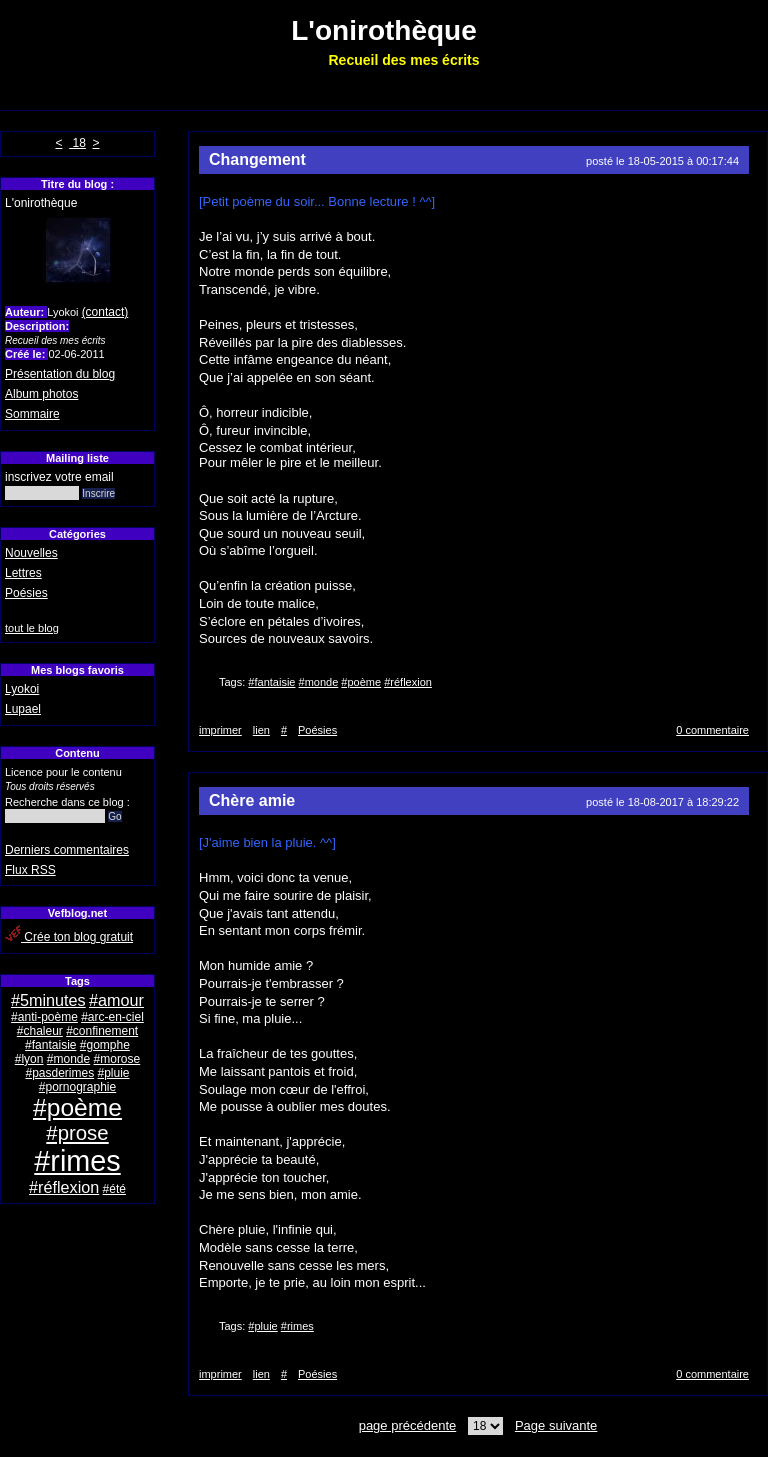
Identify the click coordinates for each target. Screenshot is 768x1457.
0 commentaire (712, 730)
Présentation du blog (60, 374)
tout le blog (32, 628)
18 (77, 143)
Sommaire (32, 414)
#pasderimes (59, 1073)
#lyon (29, 1059)
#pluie (114, 1073)
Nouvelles (31, 553)
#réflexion (64, 1187)
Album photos (41, 394)
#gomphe (105, 1045)
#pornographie (77, 1087)
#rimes (77, 1161)
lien (261, 730)
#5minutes (48, 1000)
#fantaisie (50, 1045)
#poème (77, 1107)
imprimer (220, 730)
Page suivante (556, 1425)
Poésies (26, 593)
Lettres (23, 573)
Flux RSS (30, 870)
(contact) (105, 312)
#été (114, 1189)
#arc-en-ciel (112, 1017)
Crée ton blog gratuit (69, 937)
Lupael (23, 709)
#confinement (102, 1031)
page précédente (408, 1425)
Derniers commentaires (67, 850)
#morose (117, 1059)
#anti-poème (44, 1017)
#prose (77, 1133)
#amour (116, 1000)
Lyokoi (22, 689)
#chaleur (40, 1031)
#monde (68, 1059)
